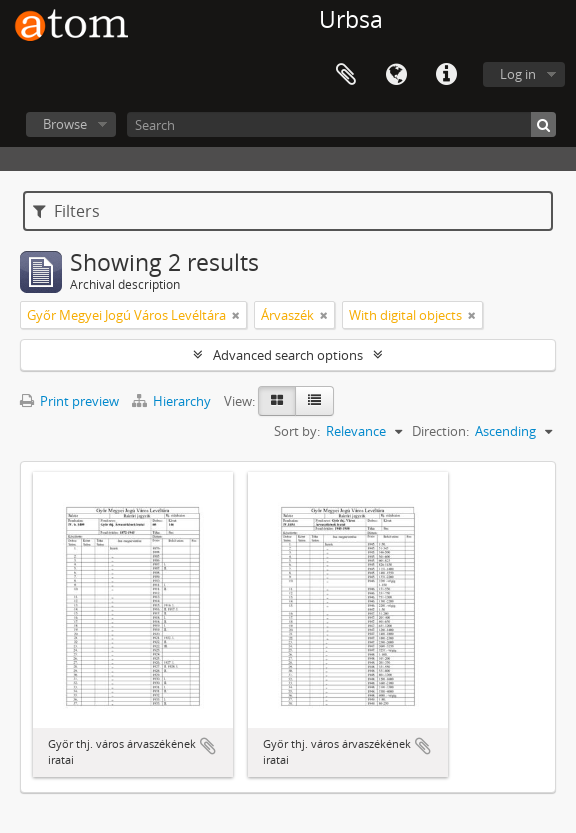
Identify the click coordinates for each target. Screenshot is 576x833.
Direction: (440, 431)
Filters (66, 211)
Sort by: (297, 431)
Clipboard (346, 75)
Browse (65, 124)
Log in (518, 74)
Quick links (446, 75)
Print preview (69, 401)
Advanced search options (288, 355)
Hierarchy (173, 401)
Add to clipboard (208, 746)
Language (396, 75)
